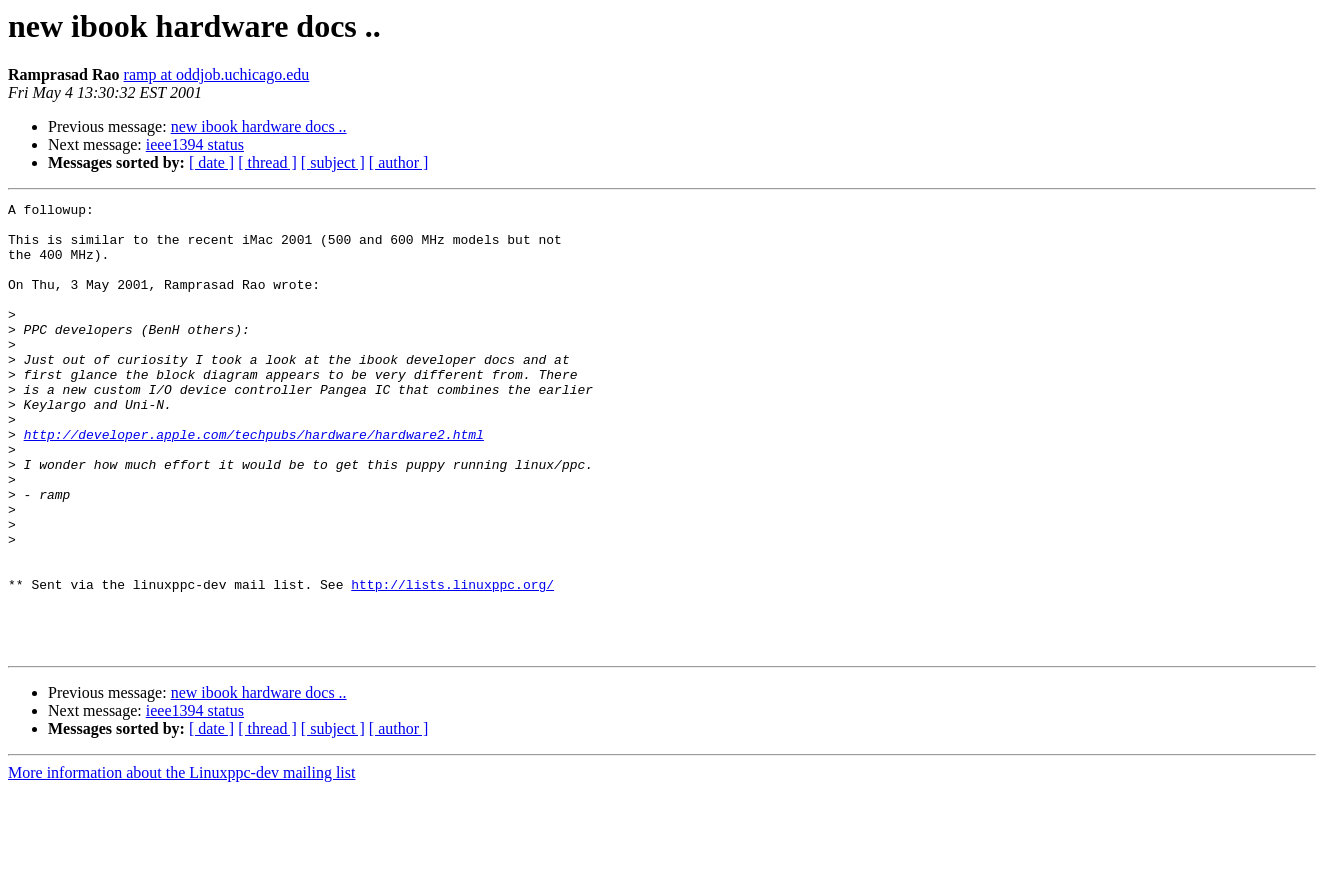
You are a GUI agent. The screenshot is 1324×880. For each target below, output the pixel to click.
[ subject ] (333, 162)
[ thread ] (267, 162)
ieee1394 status (195, 144)
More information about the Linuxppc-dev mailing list (181, 862)
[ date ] (211, 162)
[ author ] (399, 162)
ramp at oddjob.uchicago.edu (217, 74)
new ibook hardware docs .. (259, 126)
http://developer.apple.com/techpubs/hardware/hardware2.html (254, 482)
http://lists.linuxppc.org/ (452, 662)
